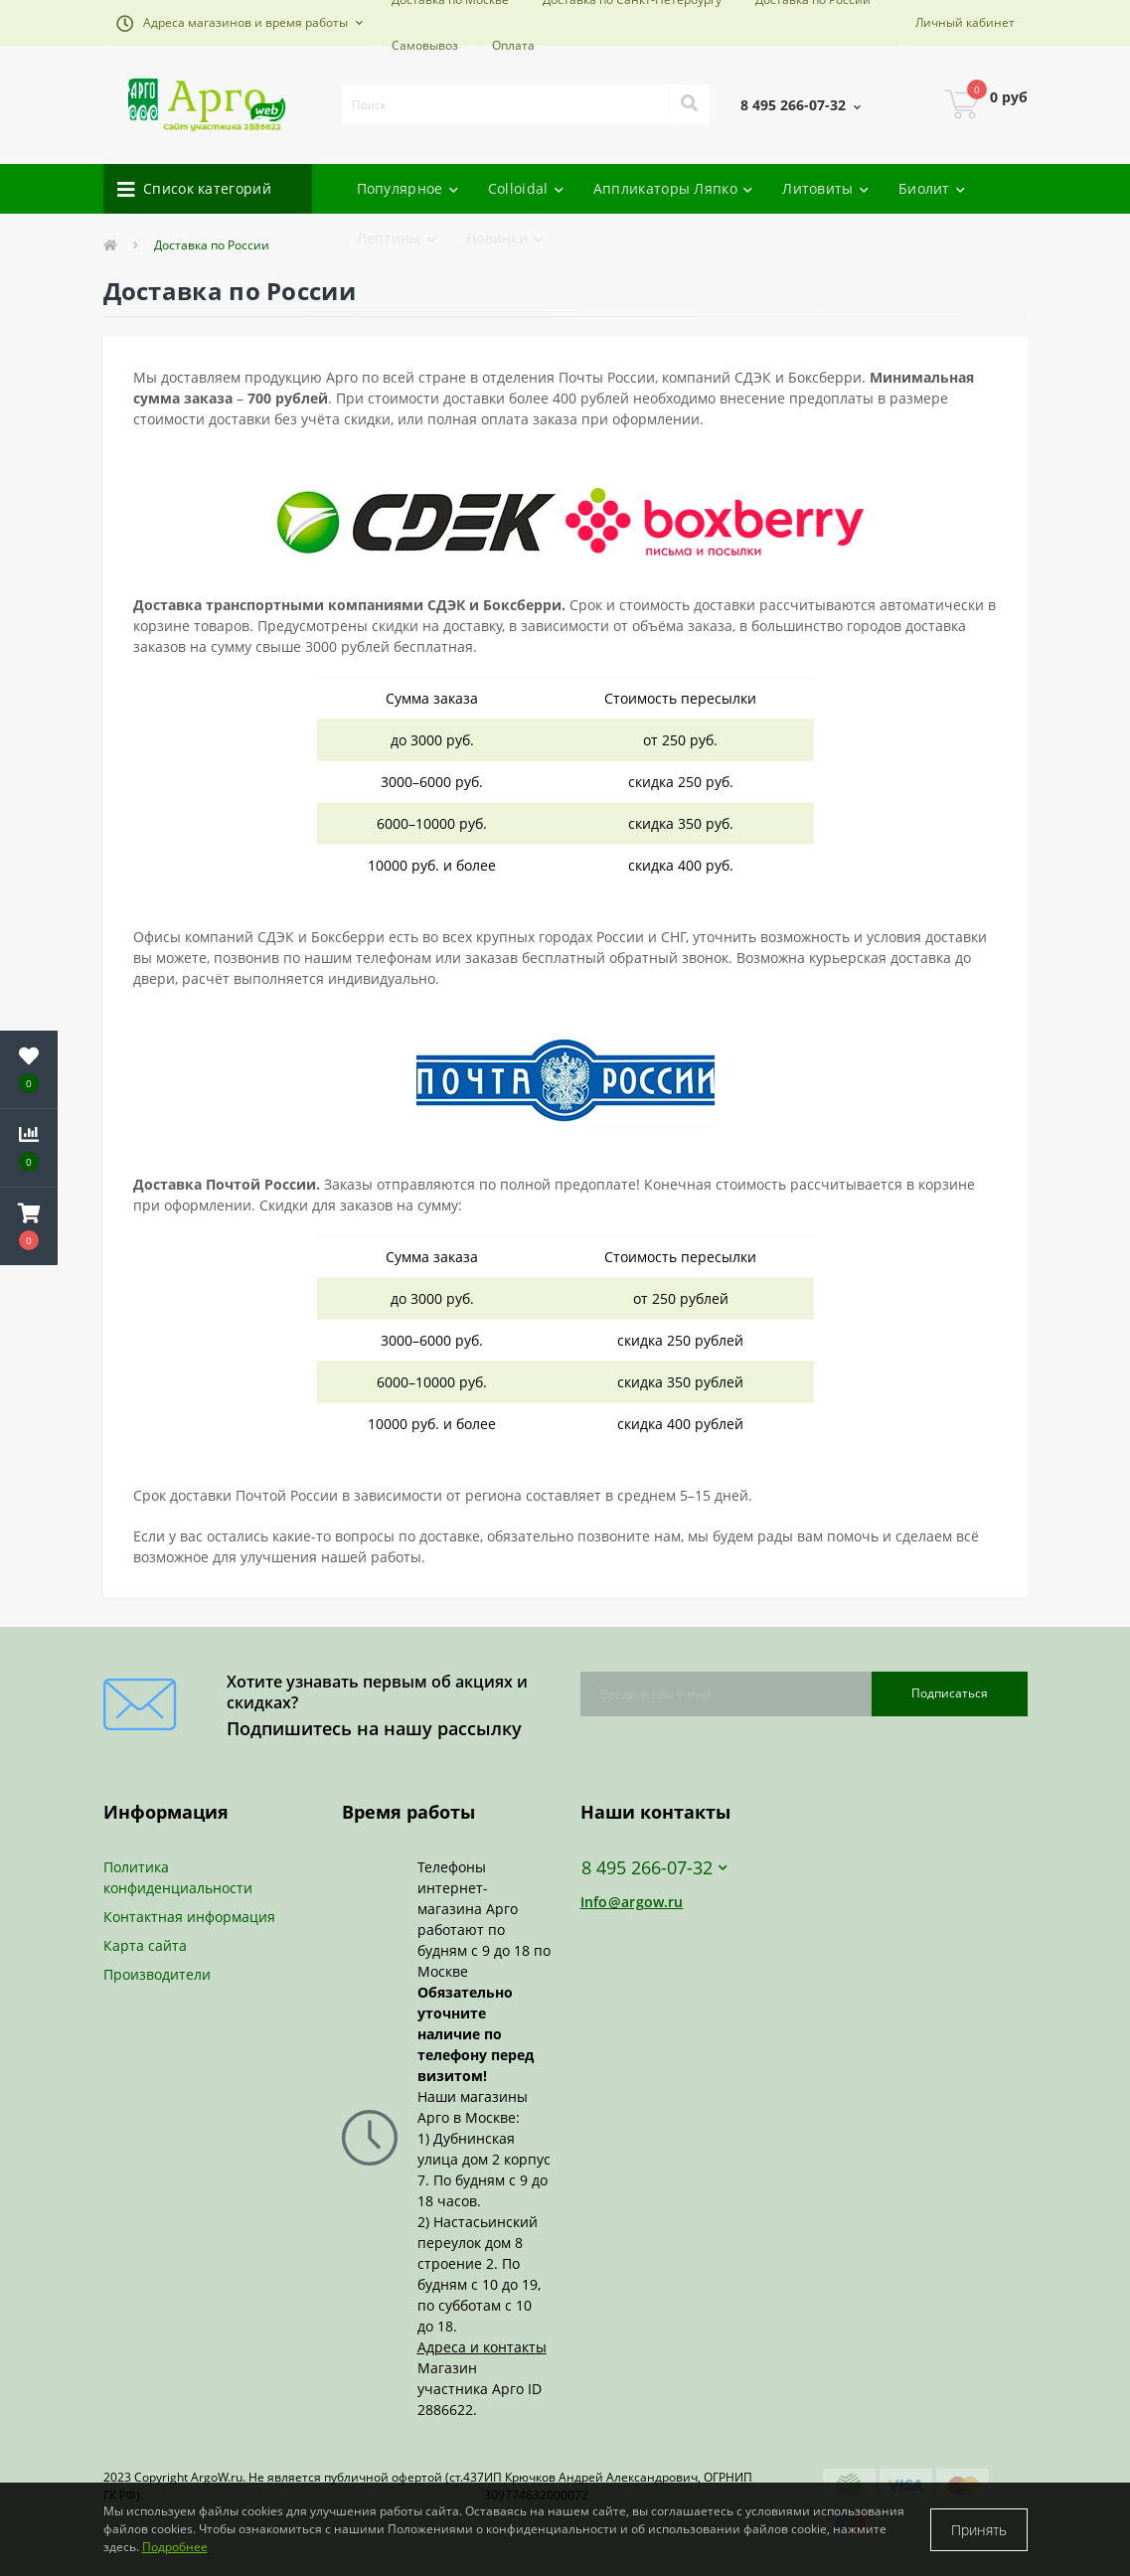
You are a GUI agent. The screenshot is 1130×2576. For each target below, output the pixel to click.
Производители (157, 1974)
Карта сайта (145, 1945)
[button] (239, 23)
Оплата (513, 45)
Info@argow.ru (632, 1901)
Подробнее (175, 2546)
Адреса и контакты (482, 2346)
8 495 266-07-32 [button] (654, 1867)
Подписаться (949, 1693)
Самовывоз (425, 45)
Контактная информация (189, 1916)
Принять (979, 2529)
